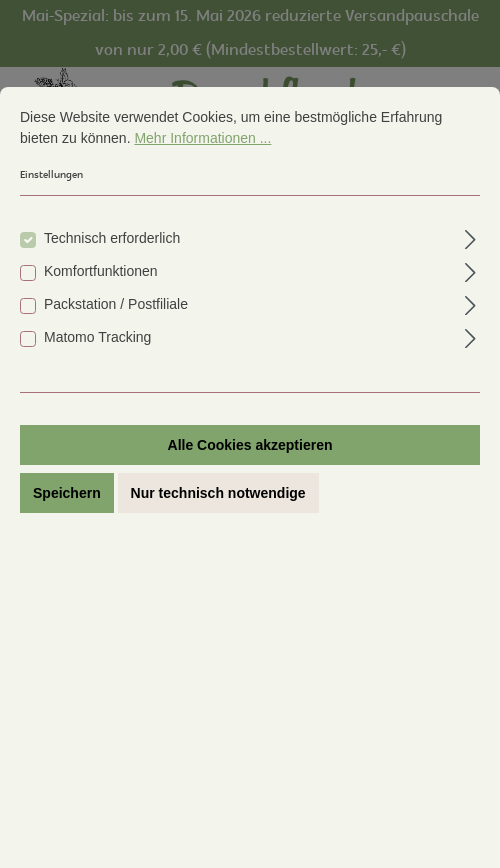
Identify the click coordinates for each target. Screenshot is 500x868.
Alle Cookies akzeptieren (250, 445)
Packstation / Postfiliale (116, 304)
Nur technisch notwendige (218, 493)
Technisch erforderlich (112, 238)
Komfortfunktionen (101, 271)
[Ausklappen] (470, 236)
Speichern (67, 493)
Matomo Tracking (97, 337)
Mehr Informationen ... (202, 138)
